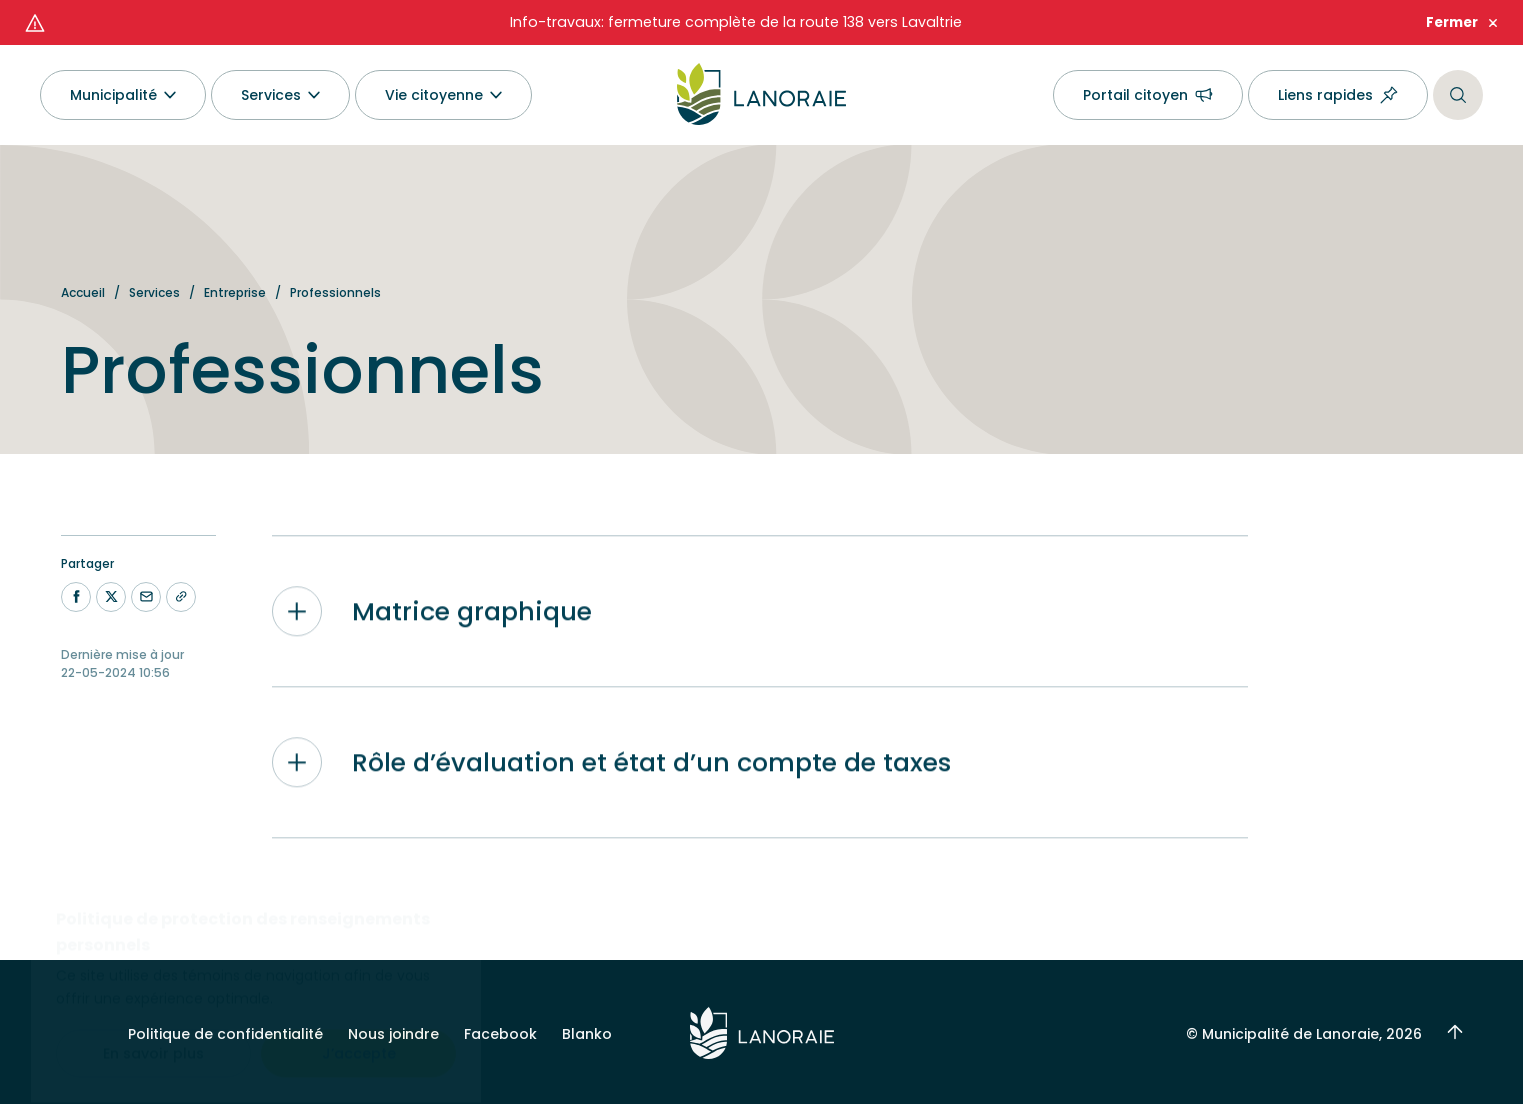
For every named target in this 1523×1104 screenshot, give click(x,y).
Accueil (83, 292)
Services (154, 292)
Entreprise (235, 292)
